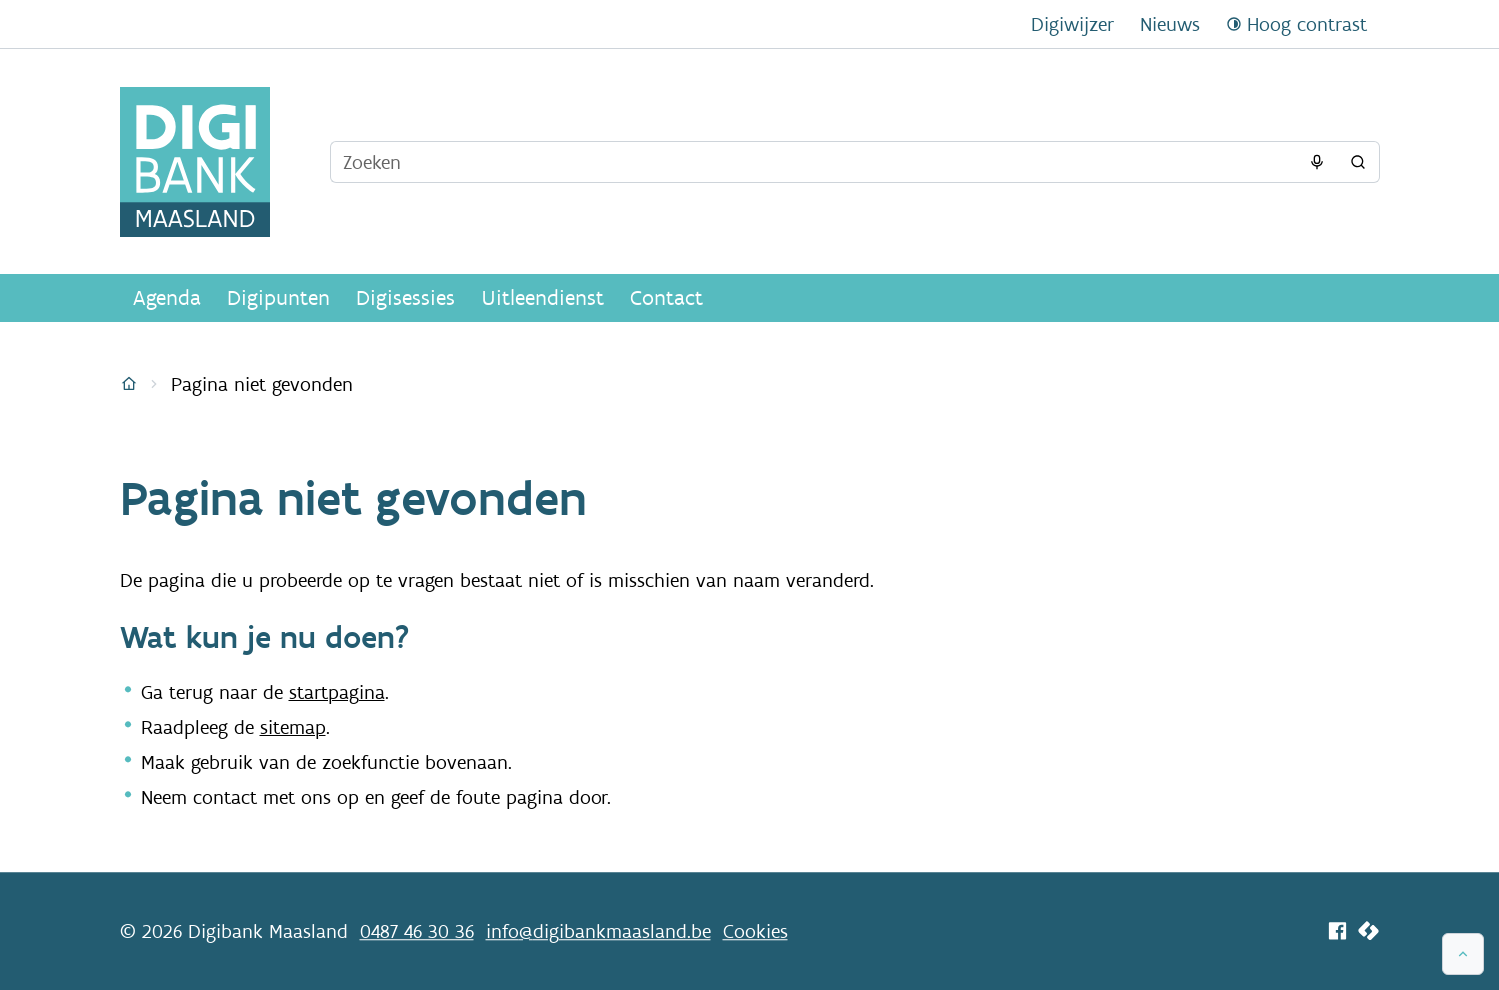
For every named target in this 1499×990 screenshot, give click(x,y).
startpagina (337, 692)
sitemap (293, 727)
